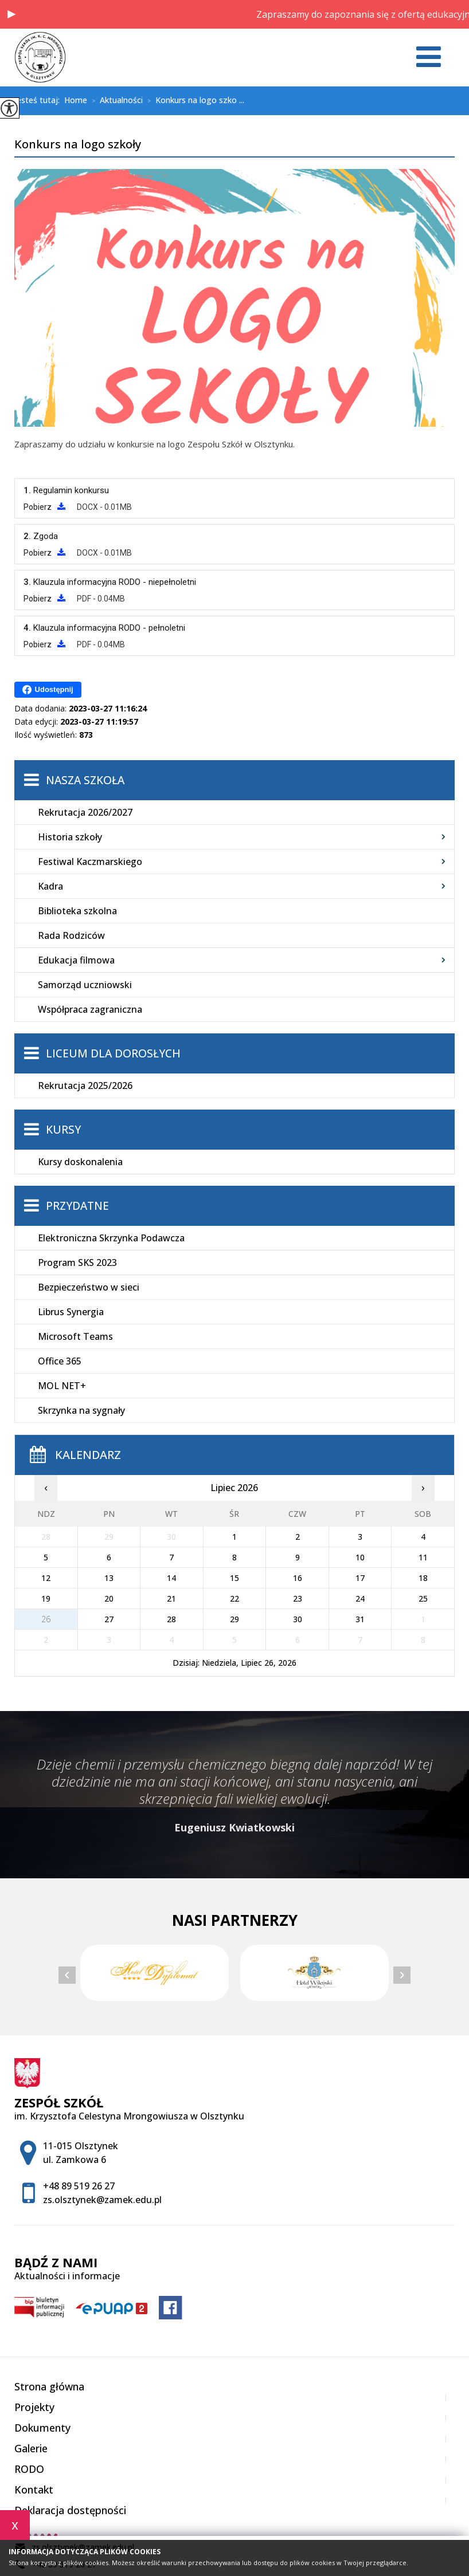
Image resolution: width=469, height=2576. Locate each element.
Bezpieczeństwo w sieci (88, 1287)
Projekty (34, 2407)
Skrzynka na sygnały (81, 1410)
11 (423, 1557)
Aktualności (115, 100)
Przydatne (77, 1205)
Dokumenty (42, 2427)
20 (109, 1598)
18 (423, 1577)
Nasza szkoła (85, 780)
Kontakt (33, 2489)
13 (109, 1577)
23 (297, 1598)
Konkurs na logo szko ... (193, 100)
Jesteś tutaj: (39, 100)
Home (75, 100)
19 (45, 1598)
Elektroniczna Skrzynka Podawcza (111, 1238)
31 (360, 1619)
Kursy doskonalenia (80, 1161)
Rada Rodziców (71, 935)
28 (171, 1619)
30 (297, 1619)
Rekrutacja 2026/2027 (85, 812)
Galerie (31, 2448)
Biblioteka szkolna (77, 910)
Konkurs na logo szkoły (77, 145)
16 (297, 1577)
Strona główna (49, 2386)
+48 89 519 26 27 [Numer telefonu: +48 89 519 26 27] (79, 2186)
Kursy (63, 1129)
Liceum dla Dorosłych (113, 1053)
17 (360, 1577)
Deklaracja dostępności (70, 2510)
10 (360, 1557)
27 (109, 1619)
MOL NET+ (62, 1385)
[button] (11, 14)
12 (45, 1577)
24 (360, 1598)
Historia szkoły (70, 837)
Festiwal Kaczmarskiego (90, 861)
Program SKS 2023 (77, 1262)
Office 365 (59, 1361)
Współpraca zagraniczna (90, 1009)
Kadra (50, 886)
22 (234, 1598)
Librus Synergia (71, 1311)
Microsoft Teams (75, 1336)
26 (45, 1619)
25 (423, 1598)
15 (234, 1577)
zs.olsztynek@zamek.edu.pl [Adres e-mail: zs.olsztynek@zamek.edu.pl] (102, 2199)
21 (171, 1598)
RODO (29, 2469)
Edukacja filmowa (76, 960)
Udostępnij (47, 689)
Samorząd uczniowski (85, 984)
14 (171, 1577)
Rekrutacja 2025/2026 (85, 1085)
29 (234, 1619)
